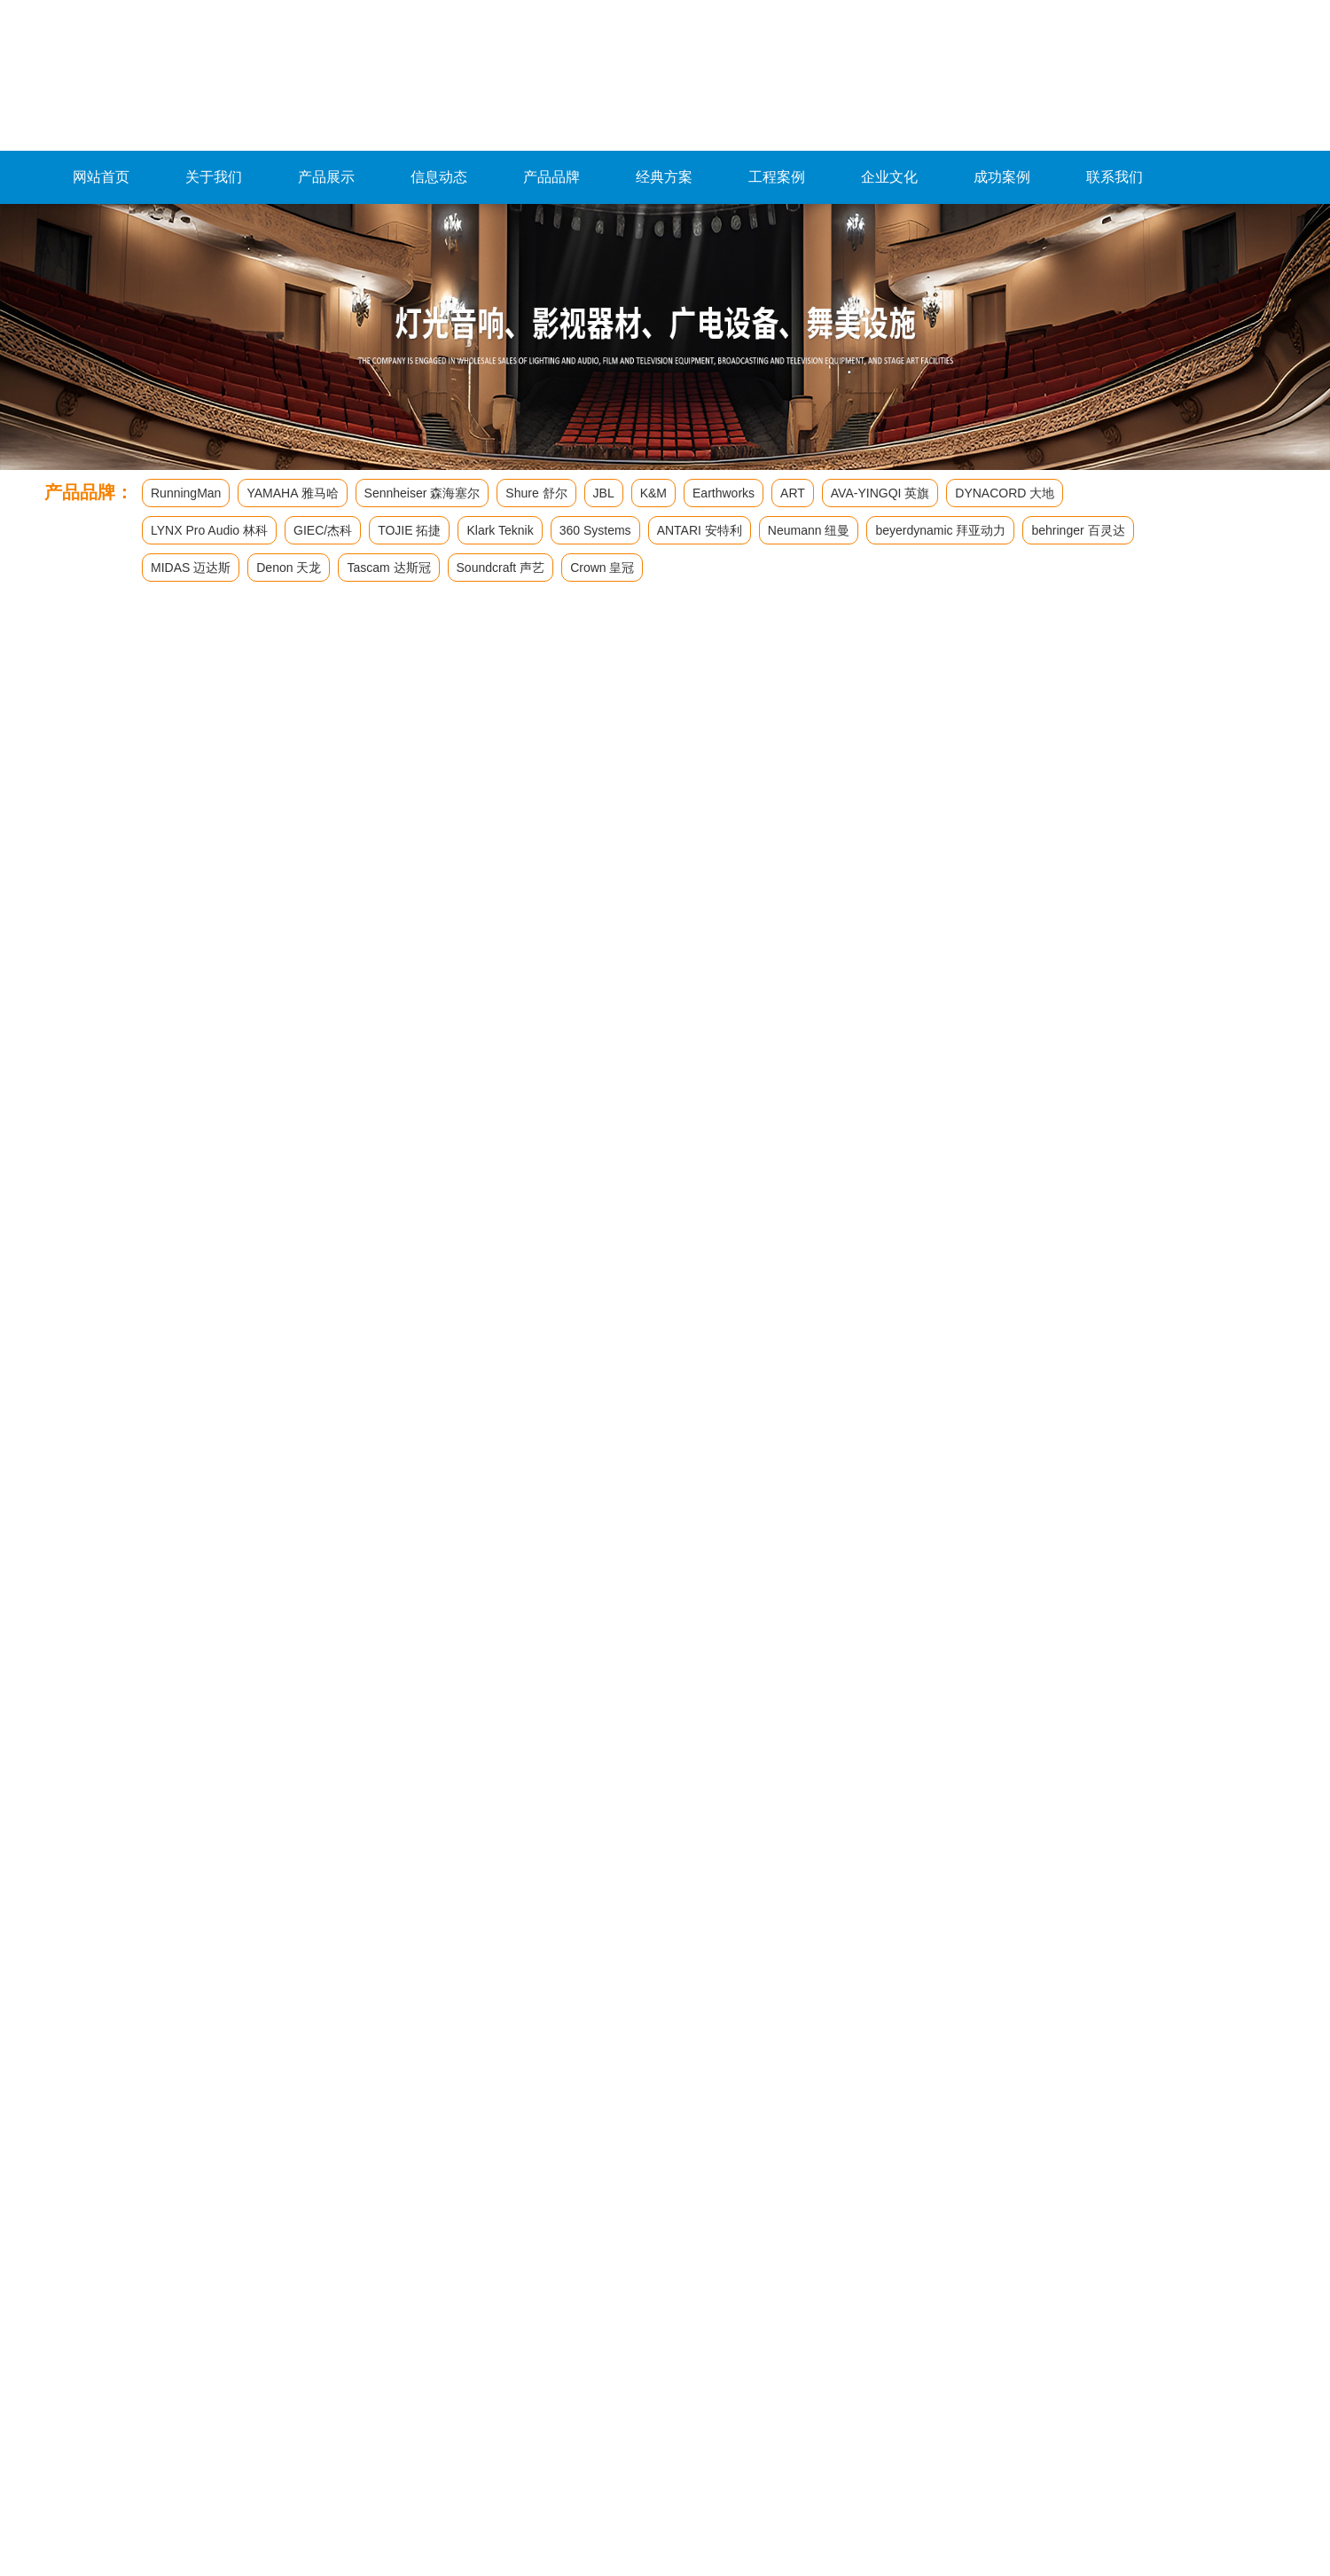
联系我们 (1114, 176)
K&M (653, 493)
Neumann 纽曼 (809, 530)
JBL (603, 493)
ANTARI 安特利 (699, 530)
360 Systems (595, 530)
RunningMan (186, 493)
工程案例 (776, 176)
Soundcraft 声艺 (501, 567)
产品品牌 (551, 176)
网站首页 (101, 176)
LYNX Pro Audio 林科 (209, 530)
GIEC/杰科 (322, 530)
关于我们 (213, 176)
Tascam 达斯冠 (388, 567)
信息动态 (439, 176)
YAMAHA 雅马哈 (292, 493)
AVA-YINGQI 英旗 (880, 493)
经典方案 (664, 176)
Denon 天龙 (288, 567)
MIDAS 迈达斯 (191, 567)
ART (792, 493)
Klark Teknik (499, 530)
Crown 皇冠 (602, 567)
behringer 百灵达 (1077, 530)
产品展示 (326, 176)
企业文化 (889, 176)
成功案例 (1002, 176)
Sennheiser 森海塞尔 (422, 493)
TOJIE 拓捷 (409, 530)
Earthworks (723, 493)
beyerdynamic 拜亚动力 (940, 530)
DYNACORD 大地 (1004, 493)
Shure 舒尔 (536, 493)
